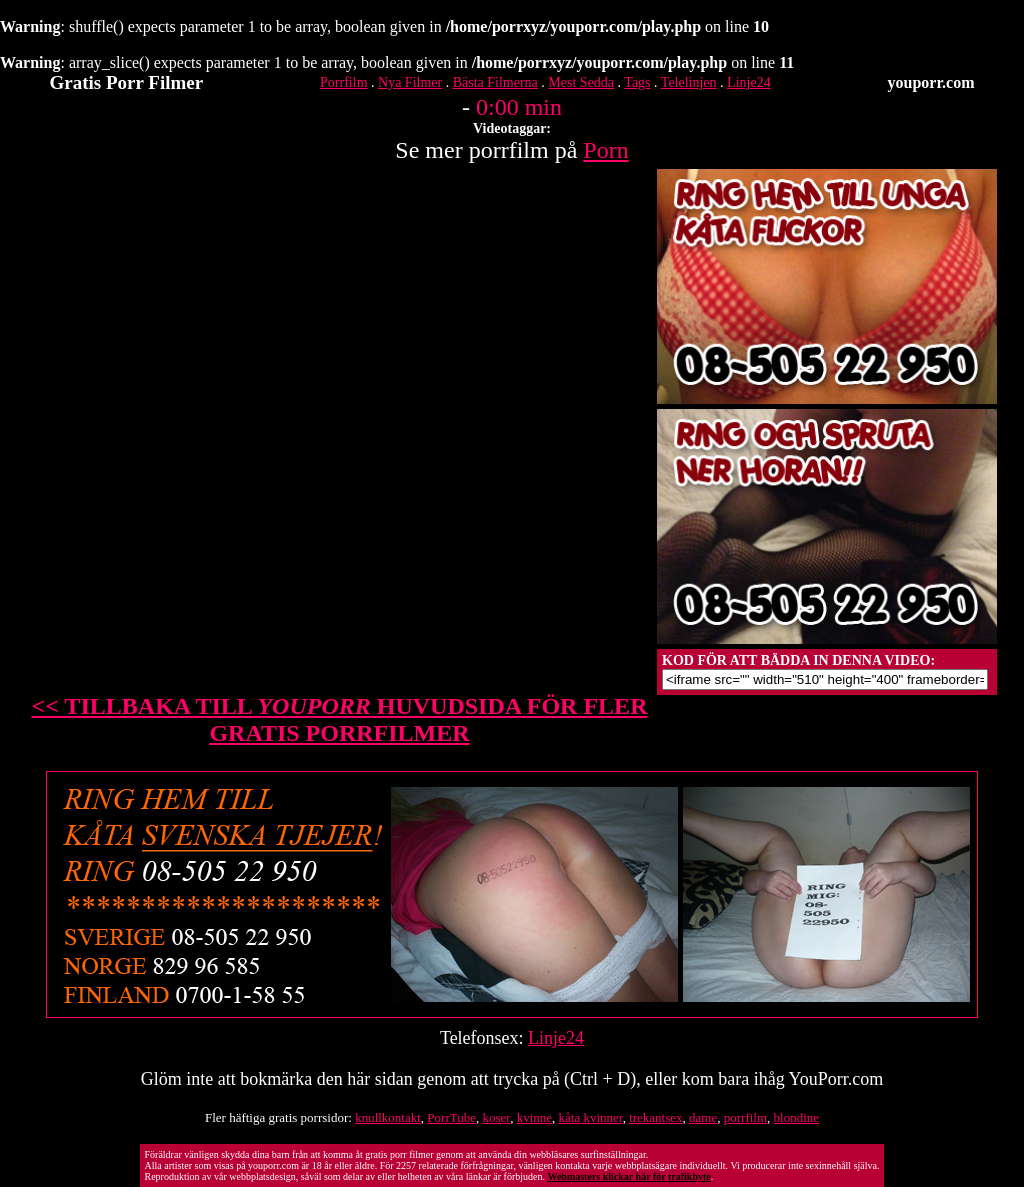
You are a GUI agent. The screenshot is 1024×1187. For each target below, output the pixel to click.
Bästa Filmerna (495, 82)
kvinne (534, 1117)
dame (703, 1117)
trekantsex (655, 1117)
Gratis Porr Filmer (127, 82)
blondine (797, 1117)
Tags (637, 82)
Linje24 (749, 82)
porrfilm (745, 1117)
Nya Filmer (410, 82)
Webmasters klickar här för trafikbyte (628, 1176)
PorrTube (451, 1117)
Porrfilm (343, 82)
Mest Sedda (581, 82)
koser (497, 1117)
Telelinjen (689, 82)
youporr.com (931, 82)
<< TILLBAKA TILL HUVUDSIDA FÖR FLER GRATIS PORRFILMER (340, 719)
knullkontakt (388, 1117)
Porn (605, 150)
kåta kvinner (591, 1117)
